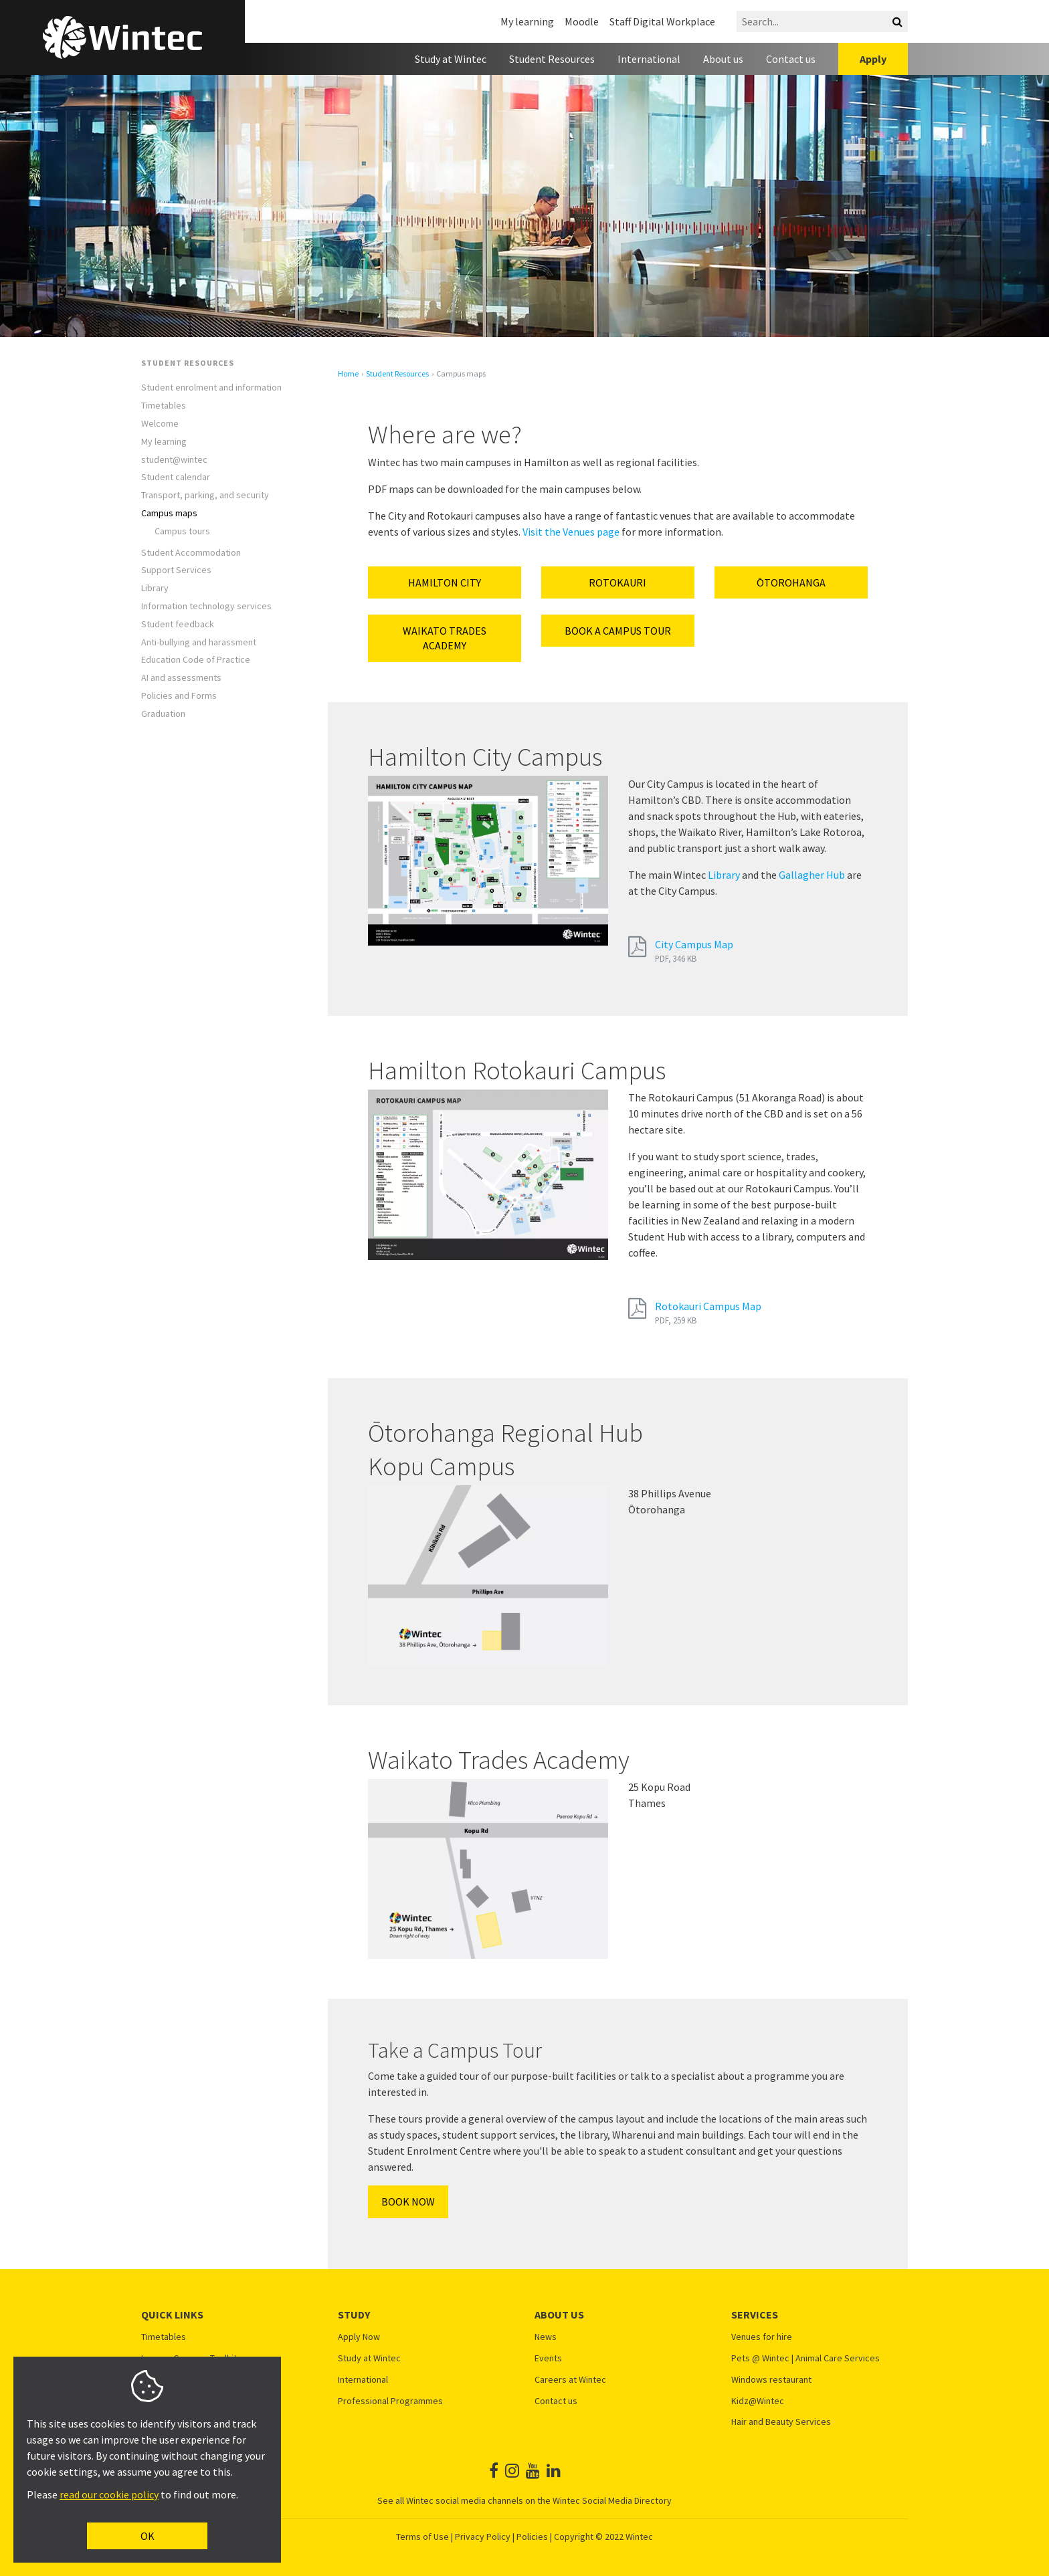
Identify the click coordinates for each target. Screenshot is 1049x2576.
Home (348, 374)
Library (155, 588)
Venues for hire (761, 2337)
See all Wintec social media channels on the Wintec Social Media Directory (524, 2500)
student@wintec (174, 459)
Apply (873, 59)
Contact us (791, 59)
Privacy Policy (482, 2537)
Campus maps (169, 513)
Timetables (163, 405)
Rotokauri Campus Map (708, 1306)
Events (548, 2358)
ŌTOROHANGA (791, 582)
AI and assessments (181, 677)
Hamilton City (444, 582)
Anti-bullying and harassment (198, 642)
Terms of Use (422, 2537)
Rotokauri (617, 582)
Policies (532, 2537)
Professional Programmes (390, 2401)
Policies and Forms (179, 696)
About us (723, 59)
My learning (527, 21)
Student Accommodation (191, 552)
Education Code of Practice (195, 659)
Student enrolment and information (211, 387)
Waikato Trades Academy (444, 638)
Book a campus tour (618, 630)
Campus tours (182, 531)
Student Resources (552, 59)
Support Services (176, 570)
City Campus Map (694, 944)
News (546, 2337)
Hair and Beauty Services (781, 2422)
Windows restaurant (771, 2379)
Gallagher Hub (812, 874)
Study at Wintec (450, 59)
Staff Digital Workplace (662, 21)
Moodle (582, 21)
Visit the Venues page (570, 531)
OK (147, 2536)
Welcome (160, 423)
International (648, 59)
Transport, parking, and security (205, 495)
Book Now (408, 2201)
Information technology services (206, 606)
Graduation (163, 714)
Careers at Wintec (570, 2379)
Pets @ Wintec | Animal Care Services (805, 2358)
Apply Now (359, 2337)
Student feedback (177, 624)
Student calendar (175, 477)
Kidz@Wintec (757, 2401)
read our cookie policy (109, 2494)
